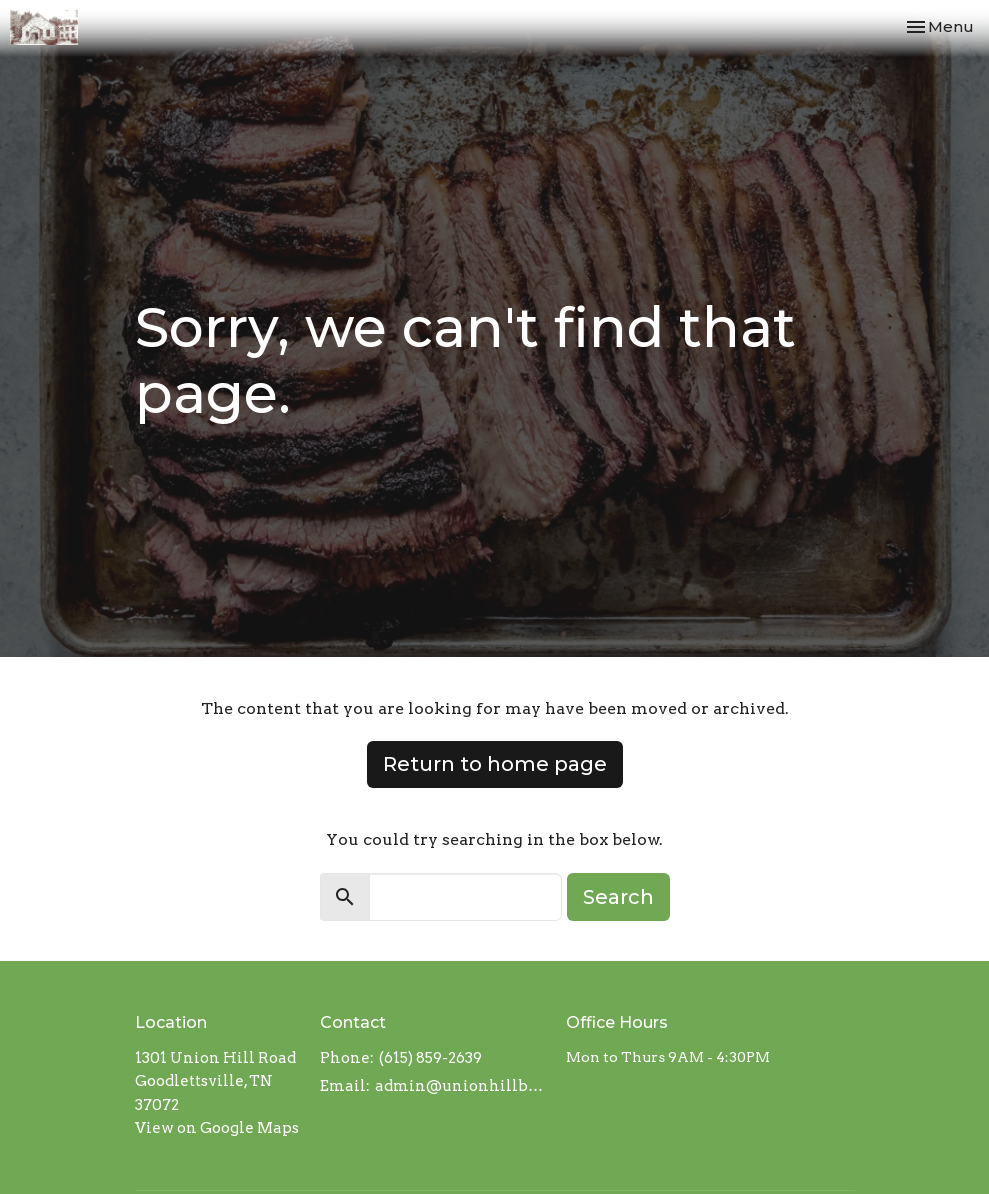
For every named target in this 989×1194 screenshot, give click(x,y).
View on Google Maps (217, 1128)
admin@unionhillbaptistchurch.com (461, 1086)
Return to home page (495, 764)
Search (618, 897)
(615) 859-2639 (430, 1058)
